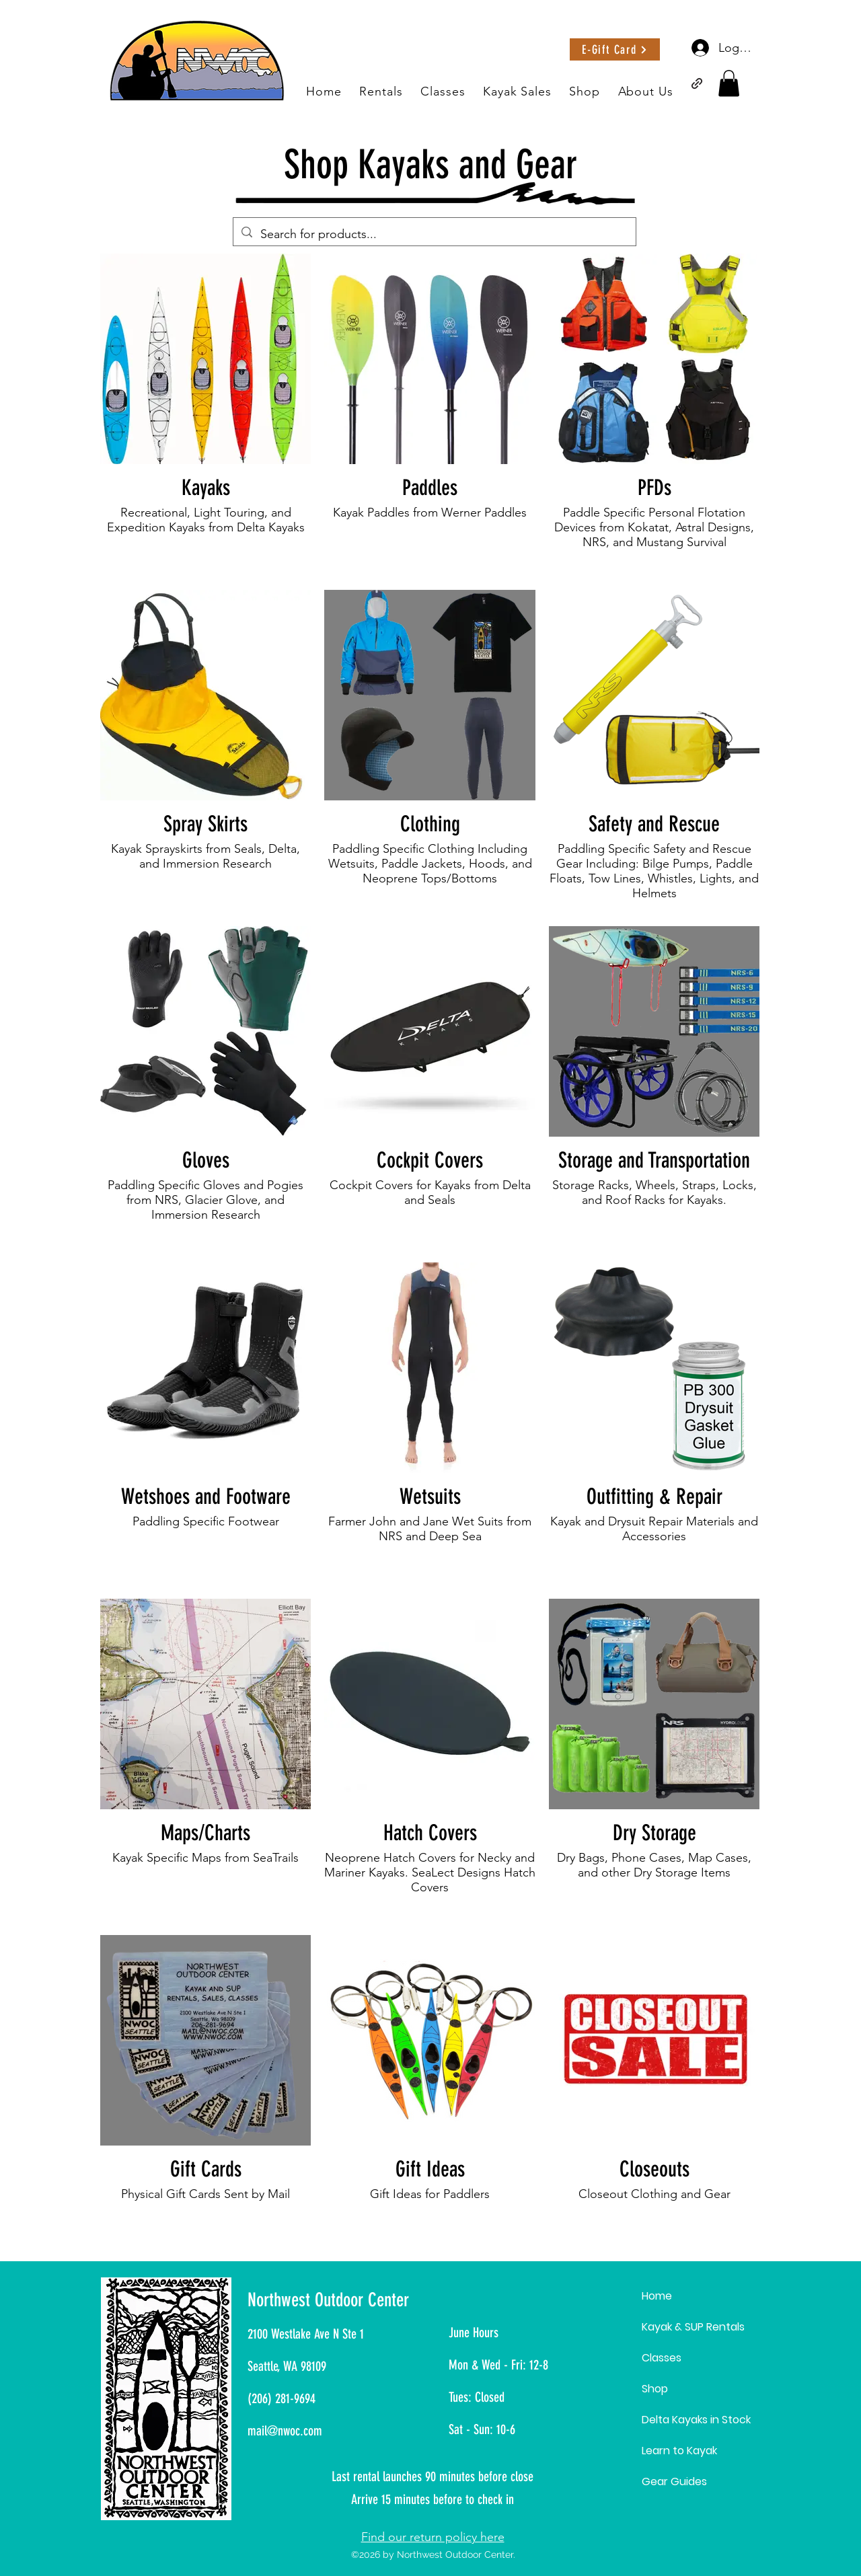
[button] (729, 83)
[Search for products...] (433, 234)
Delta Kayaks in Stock (696, 2419)
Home (657, 2296)
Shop (655, 2388)
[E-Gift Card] (615, 49)
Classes (661, 2357)
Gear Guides (674, 2481)
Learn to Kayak (679, 2450)
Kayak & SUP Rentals (693, 2327)
